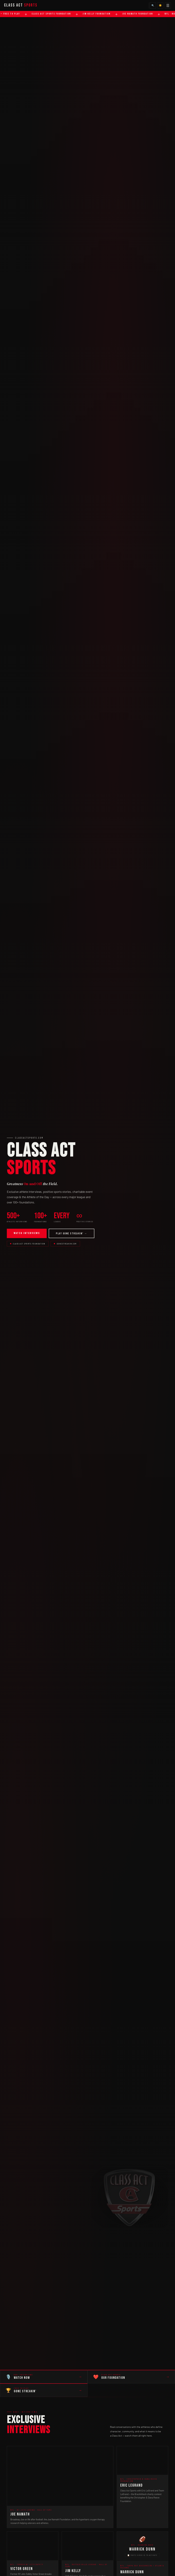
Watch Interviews (27, 1233)
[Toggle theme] (160, 5)
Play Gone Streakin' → (71, 1233)
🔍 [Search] (152, 5)
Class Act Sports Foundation (27, 1244)
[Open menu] (168, 5)
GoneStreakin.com (65, 1244)
